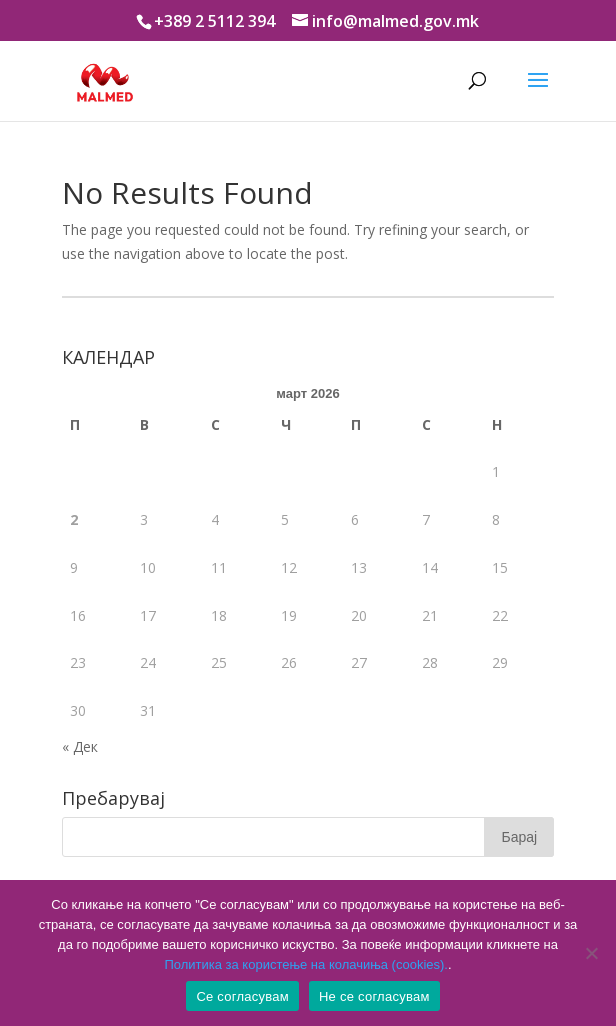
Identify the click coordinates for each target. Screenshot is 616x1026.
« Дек (80, 746)
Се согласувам (242, 996)
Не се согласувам (374, 996)
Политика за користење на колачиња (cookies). (306, 964)
